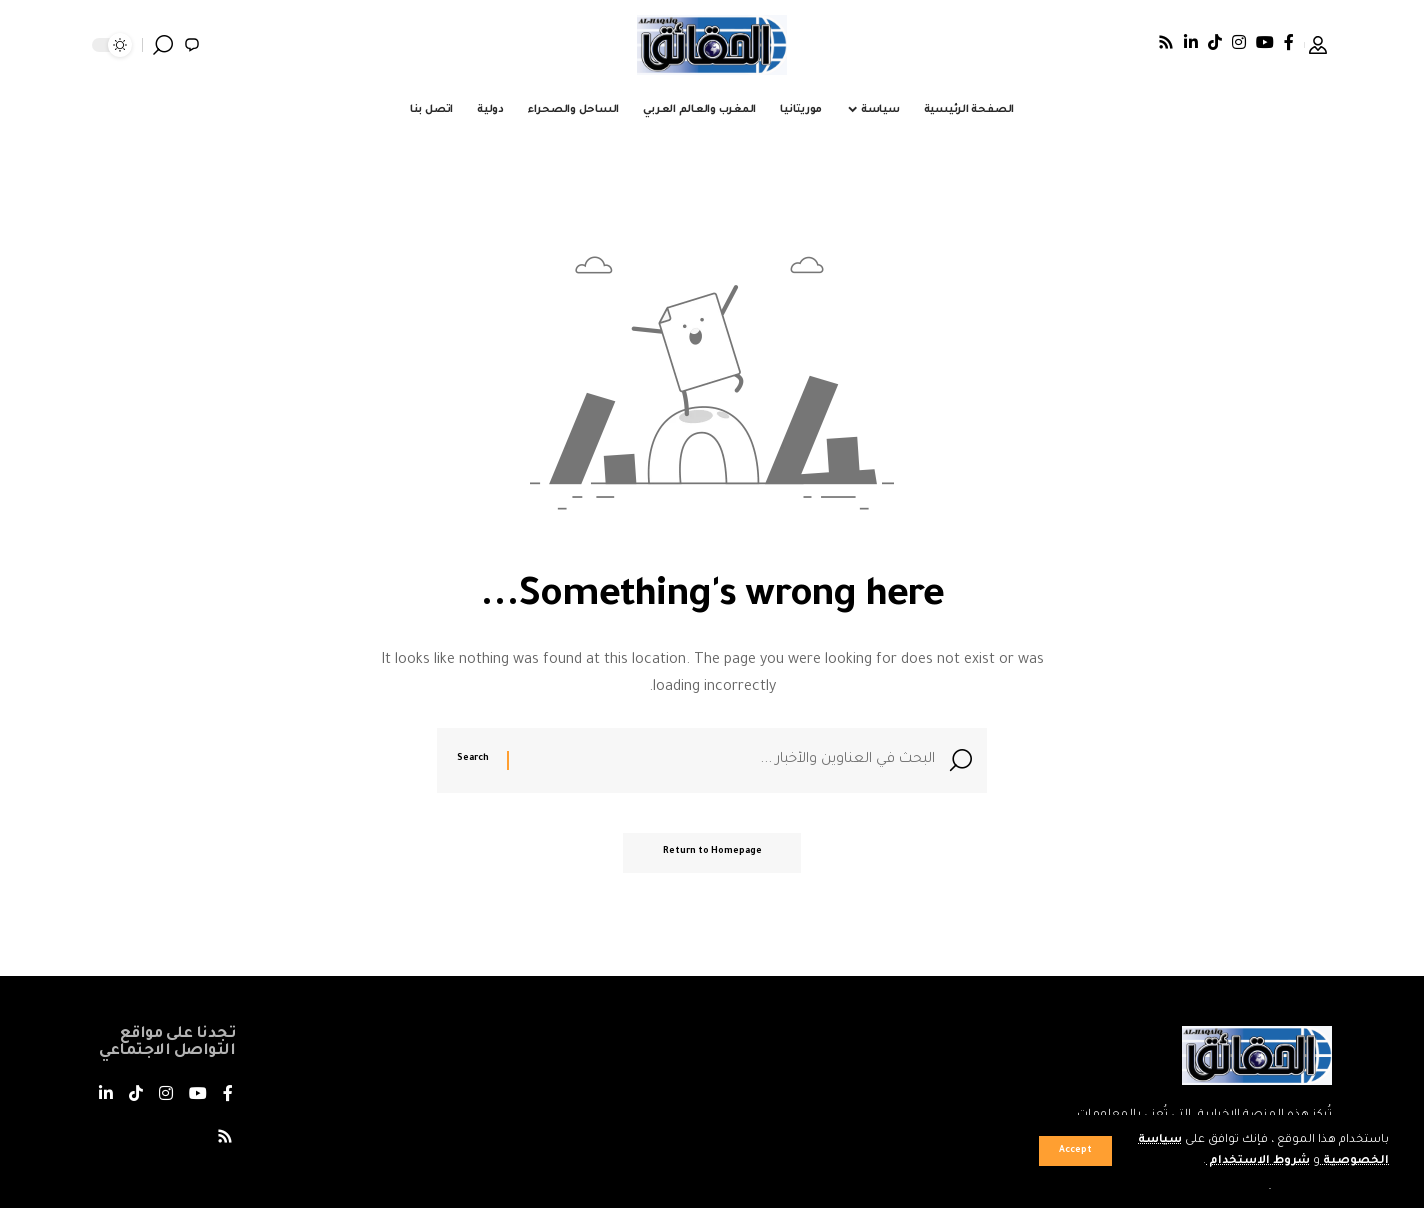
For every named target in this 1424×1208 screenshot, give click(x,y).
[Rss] (1166, 42)
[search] (163, 45)
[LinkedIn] (1191, 42)
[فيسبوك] (1289, 42)
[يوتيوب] (1265, 42)
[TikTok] (1215, 42)
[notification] (192, 45)
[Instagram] (1239, 42)
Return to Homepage (712, 854)
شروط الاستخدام (1257, 1161)
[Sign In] (1318, 45)
